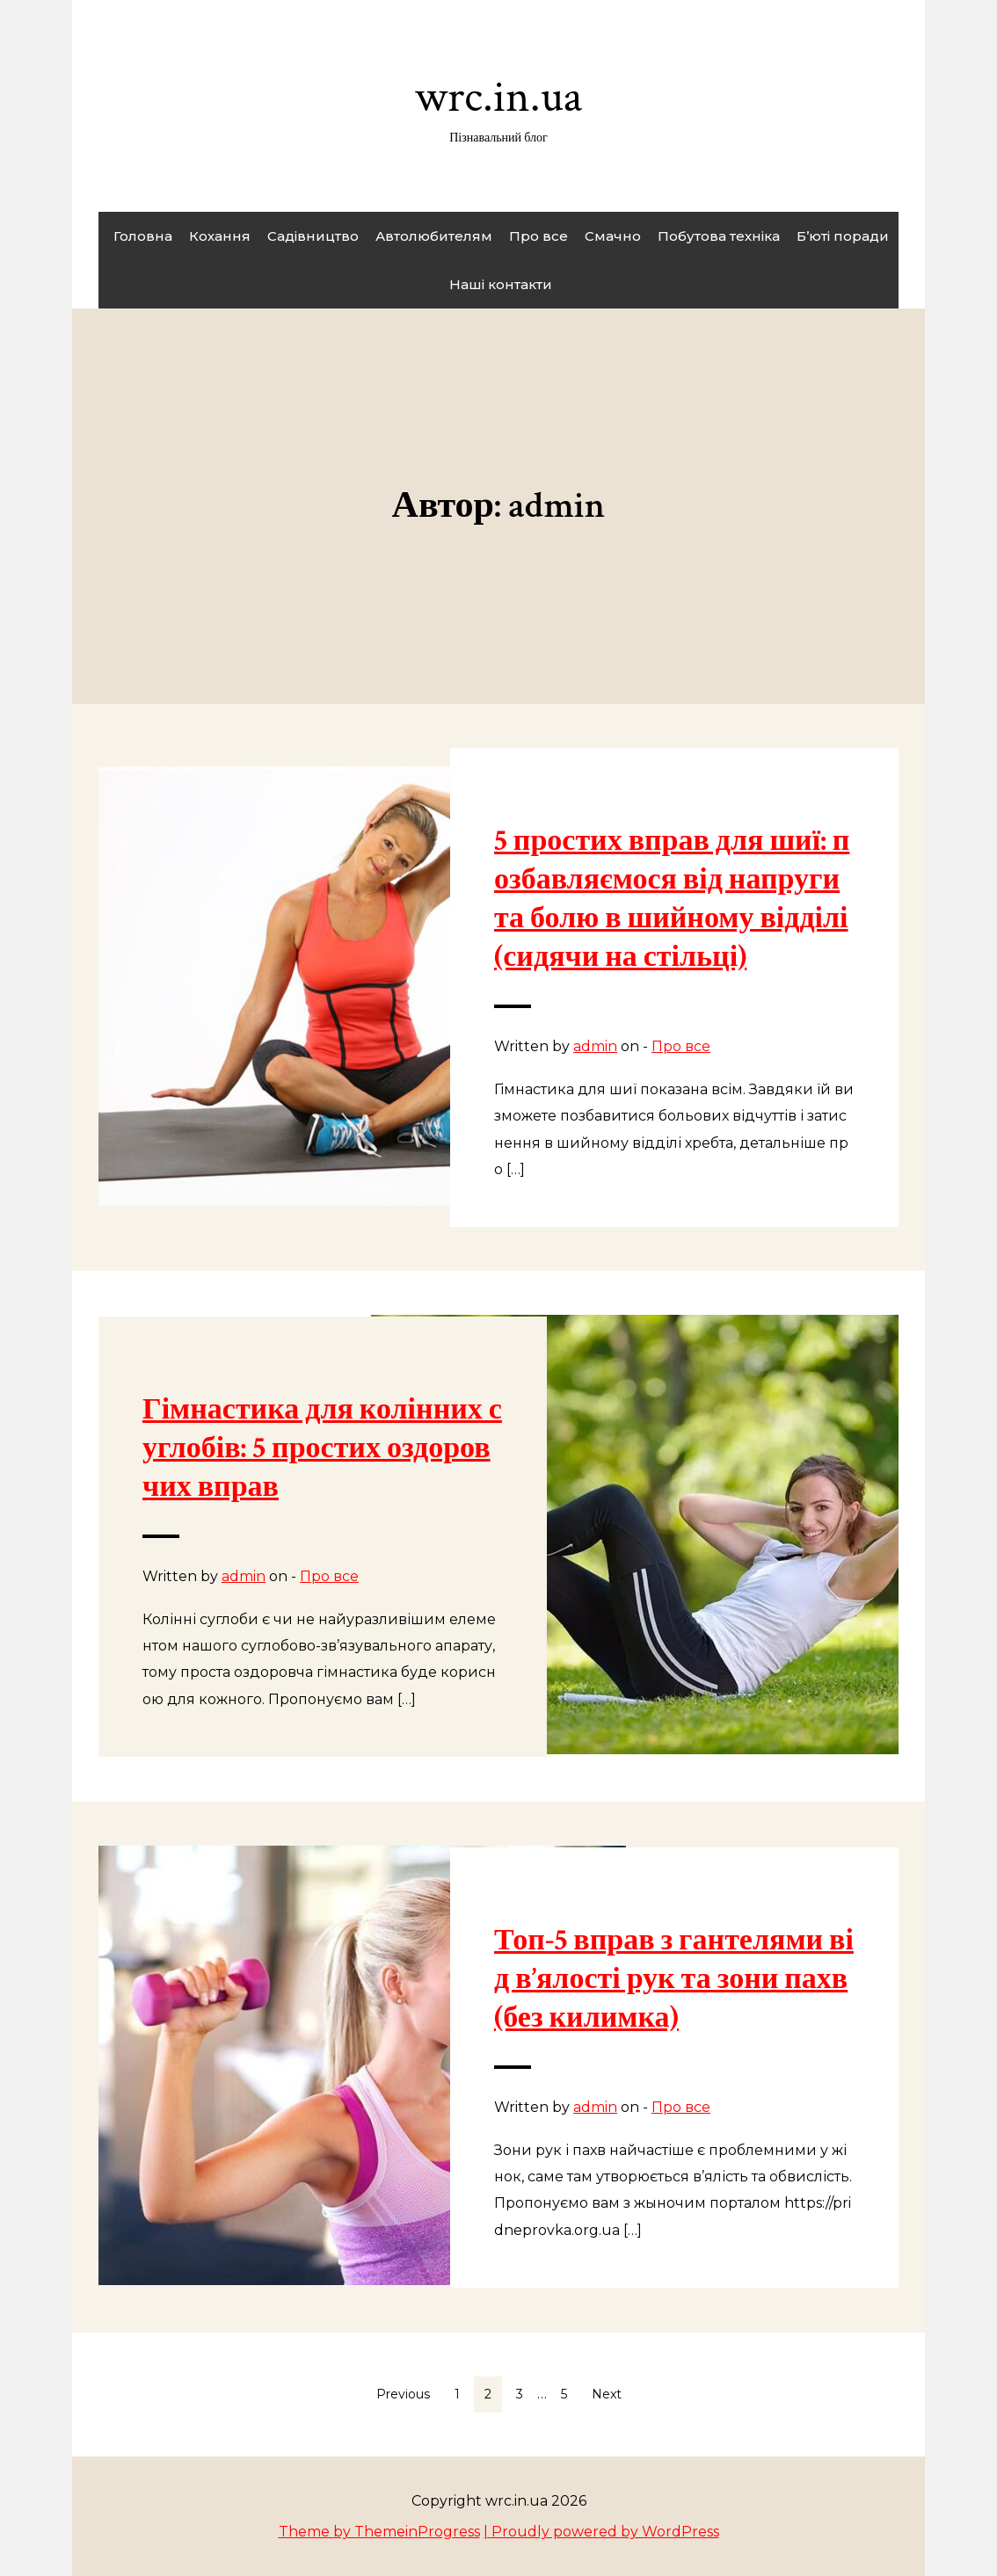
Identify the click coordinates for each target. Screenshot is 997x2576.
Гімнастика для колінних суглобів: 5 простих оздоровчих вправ (322, 1448)
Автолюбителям (433, 236)
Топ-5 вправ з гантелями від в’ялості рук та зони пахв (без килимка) (674, 1979)
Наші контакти (500, 284)
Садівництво (313, 236)
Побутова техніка (719, 236)
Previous (403, 2394)
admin (595, 1046)
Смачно (613, 236)
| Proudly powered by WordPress (601, 2531)
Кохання (220, 236)
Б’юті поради (843, 236)
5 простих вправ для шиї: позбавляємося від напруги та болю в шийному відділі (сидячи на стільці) (671, 899)
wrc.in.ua (498, 107)
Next (607, 2394)
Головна (142, 236)
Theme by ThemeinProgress (379, 2531)
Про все (538, 236)
